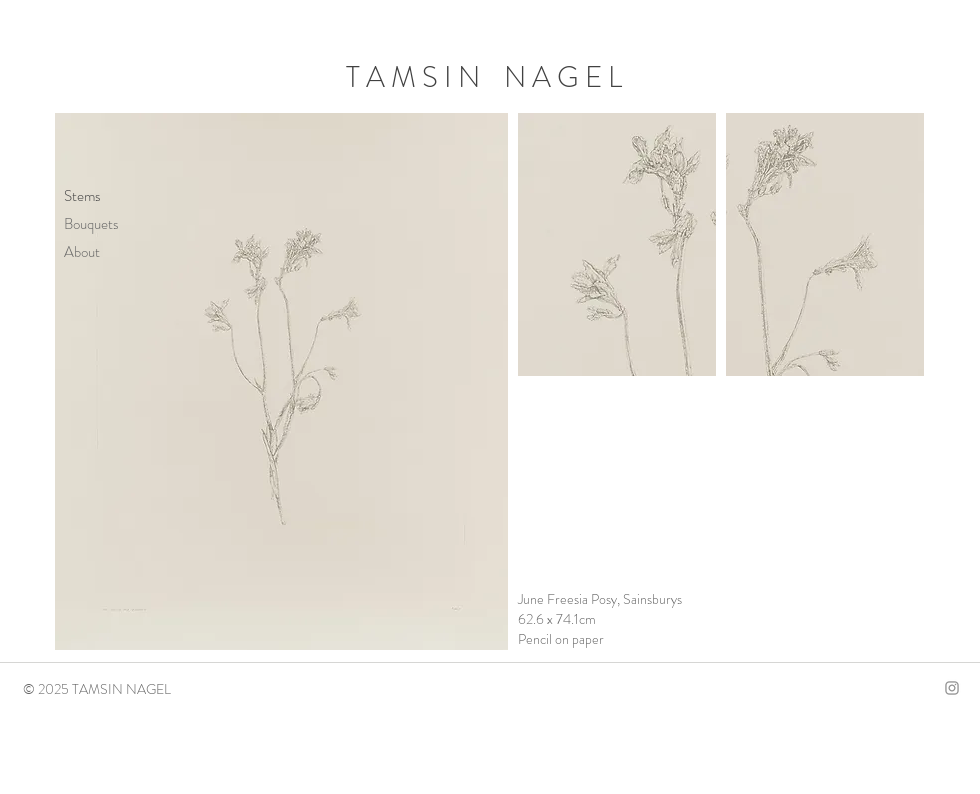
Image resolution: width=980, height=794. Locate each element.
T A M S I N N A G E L (484, 77)
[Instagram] (952, 688)
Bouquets (91, 224)
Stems (82, 196)
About (82, 252)
